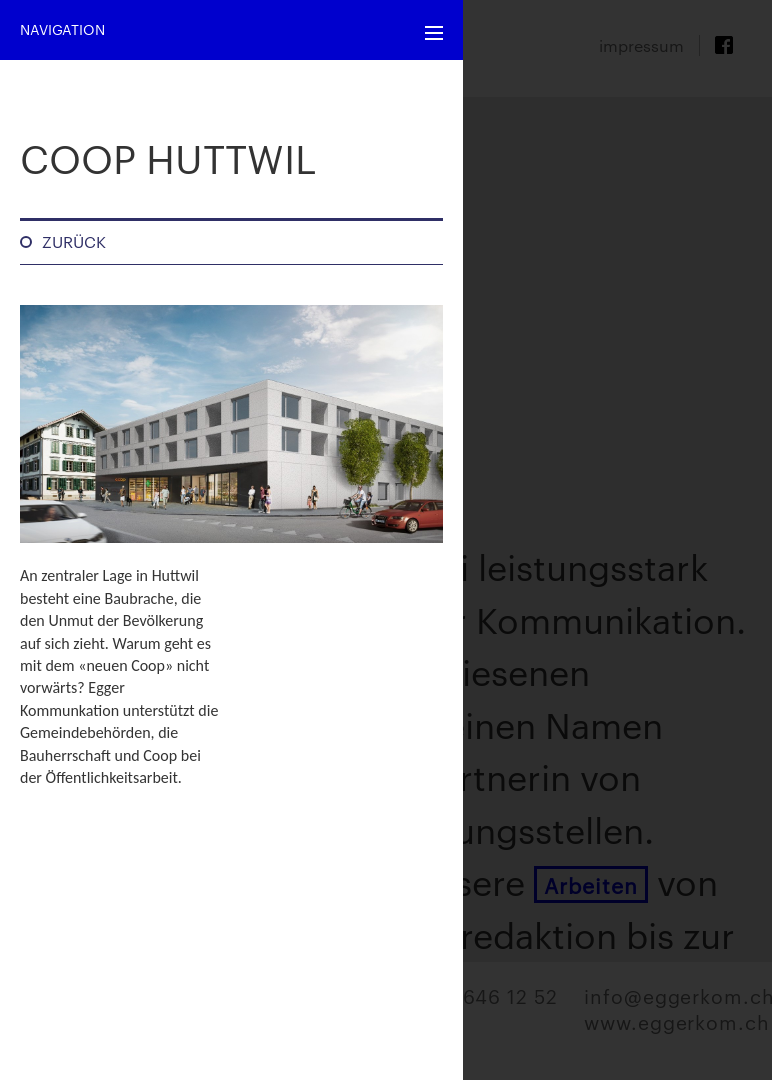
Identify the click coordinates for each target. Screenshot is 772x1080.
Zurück (74, 241)
